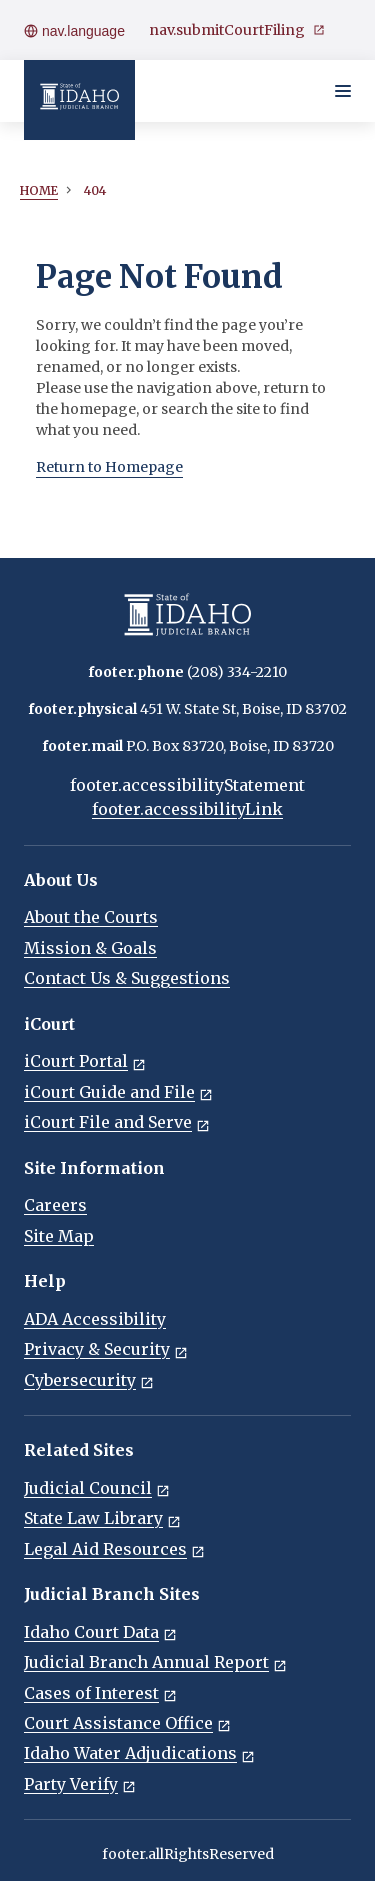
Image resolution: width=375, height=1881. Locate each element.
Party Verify (80, 1784)
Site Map (59, 1236)
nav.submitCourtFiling (237, 30)
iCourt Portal (85, 1061)
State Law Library (102, 1518)
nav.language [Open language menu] (74, 31)
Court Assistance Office (127, 1723)
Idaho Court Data (100, 1632)
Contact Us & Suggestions (127, 978)
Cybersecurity (89, 1380)
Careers (55, 1205)
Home (39, 190)
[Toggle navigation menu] (343, 91)
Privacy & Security (106, 1349)
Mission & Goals (90, 948)
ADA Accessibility (95, 1319)
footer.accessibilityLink (187, 809)
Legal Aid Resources (114, 1549)
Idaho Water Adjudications (139, 1753)
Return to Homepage (109, 467)
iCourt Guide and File (118, 1092)
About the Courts (91, 917)
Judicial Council (97, 1488)
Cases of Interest (100, 1693)
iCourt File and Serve (117, 1122)
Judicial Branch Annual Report (155, 1662)
